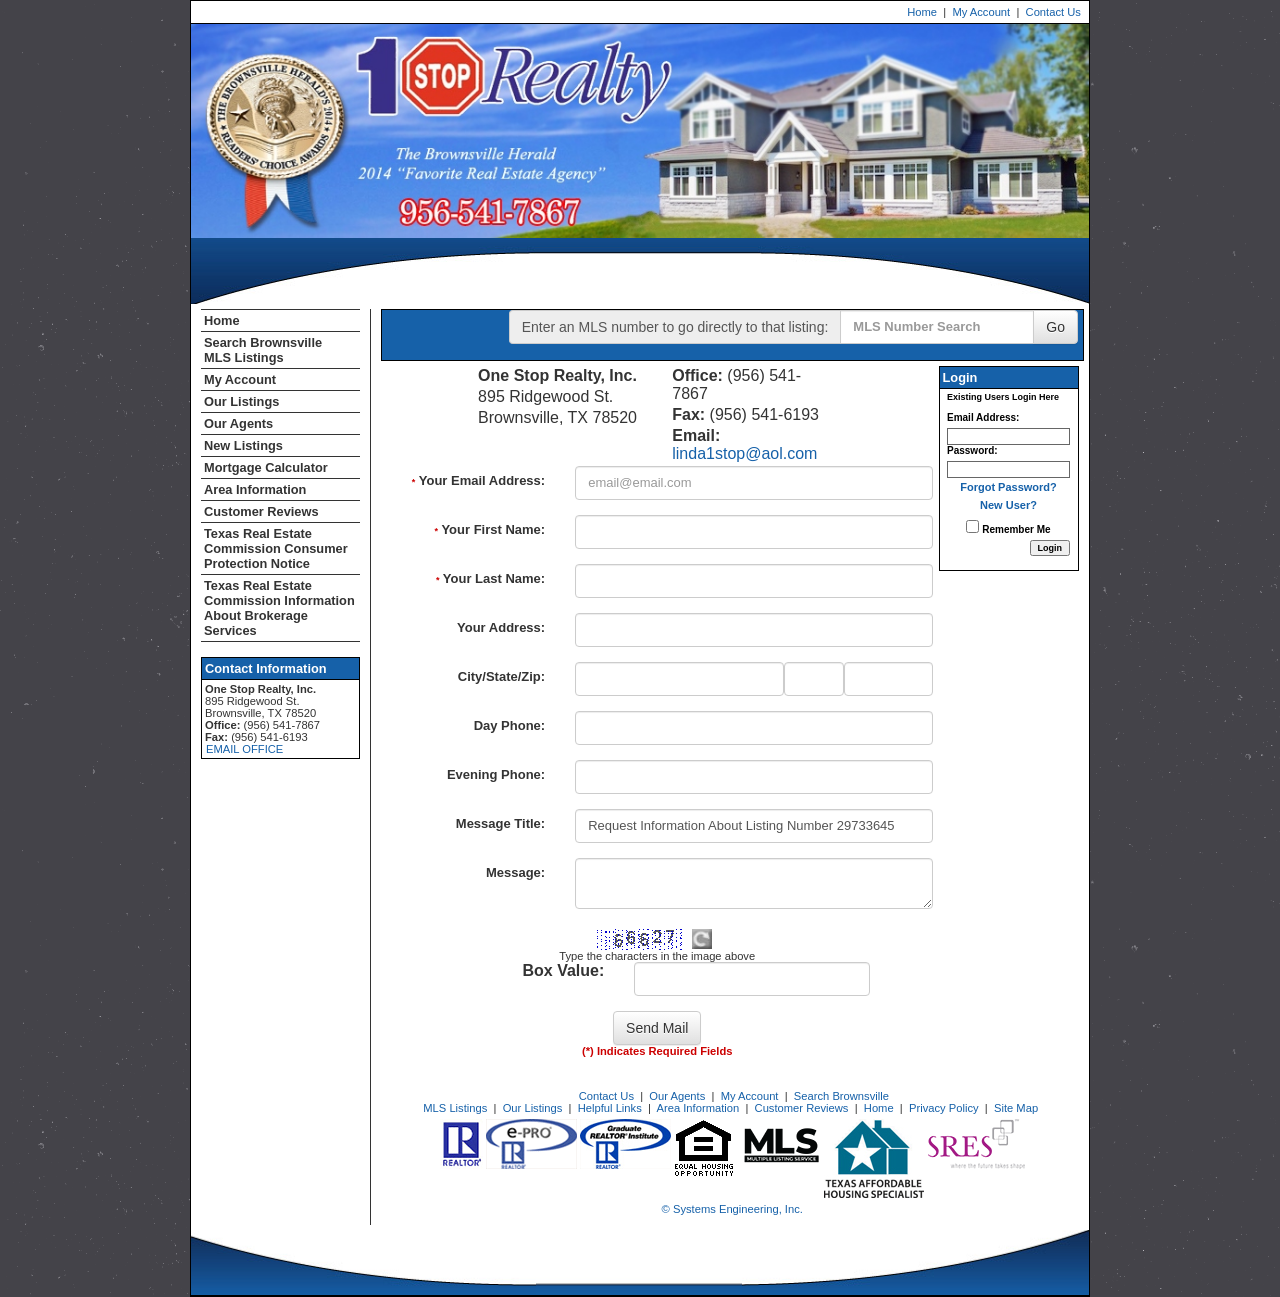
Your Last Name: (490, 578)
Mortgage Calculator (266, 467)
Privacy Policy (944, 1108)
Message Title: (500, 823)
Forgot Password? (1008, 487)
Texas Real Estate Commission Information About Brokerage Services (279, 608)
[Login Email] (1008, 436)
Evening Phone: (496, 774)
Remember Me (1008, 527)
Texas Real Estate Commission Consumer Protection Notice (276, 548)
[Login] (1050, 548)
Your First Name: (489, 529)
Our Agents (238, 423)
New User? (1008, 505)
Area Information (255, 489)
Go (1055, 327)
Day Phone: (510, 725)
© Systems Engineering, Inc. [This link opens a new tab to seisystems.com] (732, 1209)
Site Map (1016, 1108)
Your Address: (501, 627)
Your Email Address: (478, 480)
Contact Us (1053, 12)
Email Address (981, 417)
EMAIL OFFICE (244, 749)
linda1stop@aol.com (744, 453)
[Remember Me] (972, 526)
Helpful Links (610, 1108)
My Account (981, 12)
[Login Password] (1008, 469)
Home (922, 12)
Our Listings (241, 401)
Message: (515, 872)
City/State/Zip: (501, 676)
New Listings (243, 445)
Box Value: (563, 970)
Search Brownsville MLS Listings (263, 350)
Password (970, 450)
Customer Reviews (261, 511)
